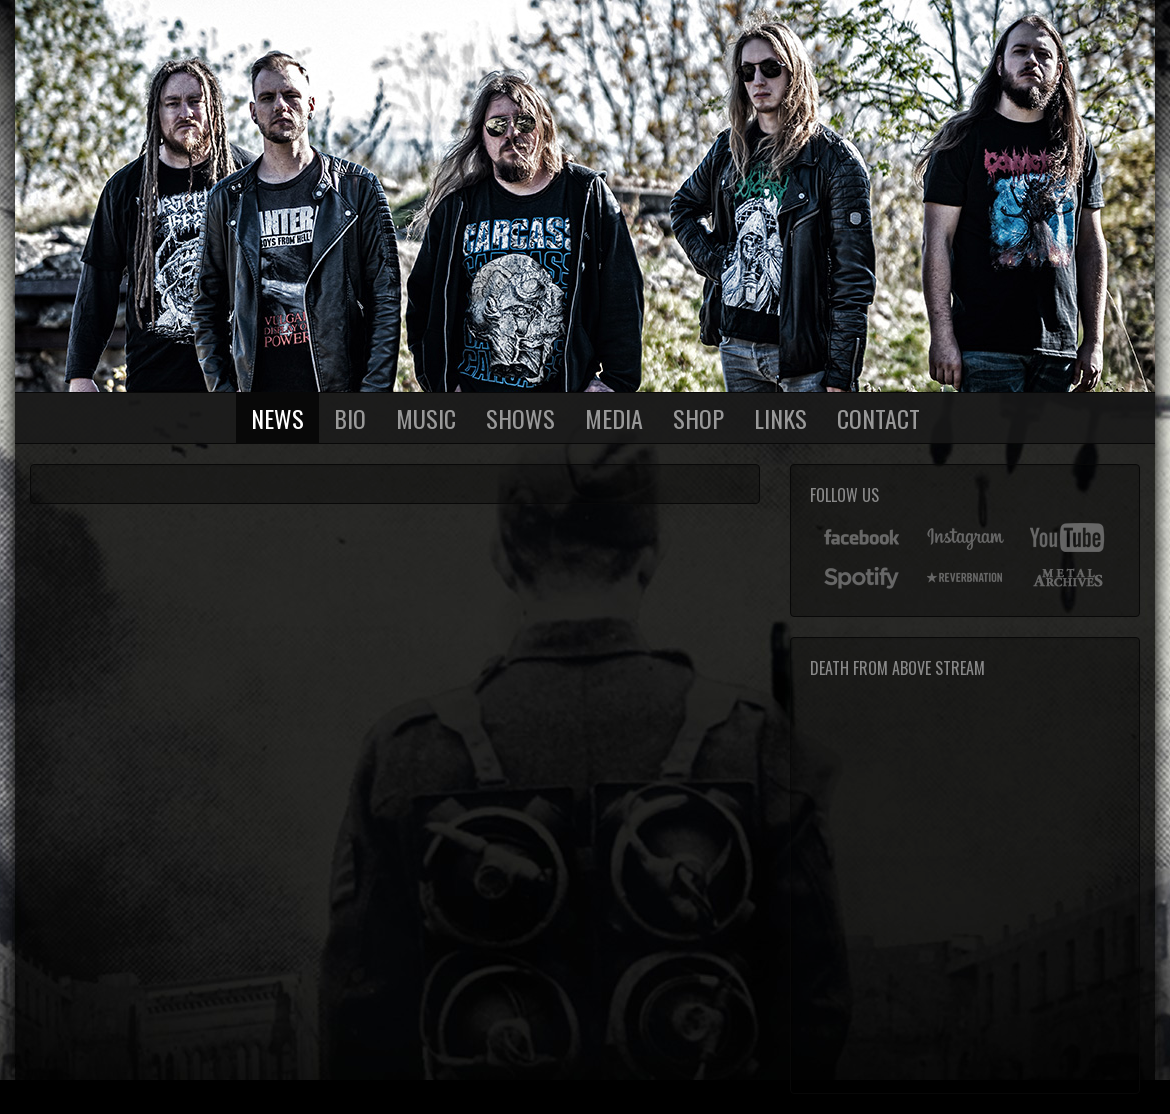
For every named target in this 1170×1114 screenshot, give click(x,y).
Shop (698, 418)
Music (426, 418)
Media (614, 418)
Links (780, 418)
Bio (350, 418)
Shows (520, 418)
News (277, 418)
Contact (878, 418)
